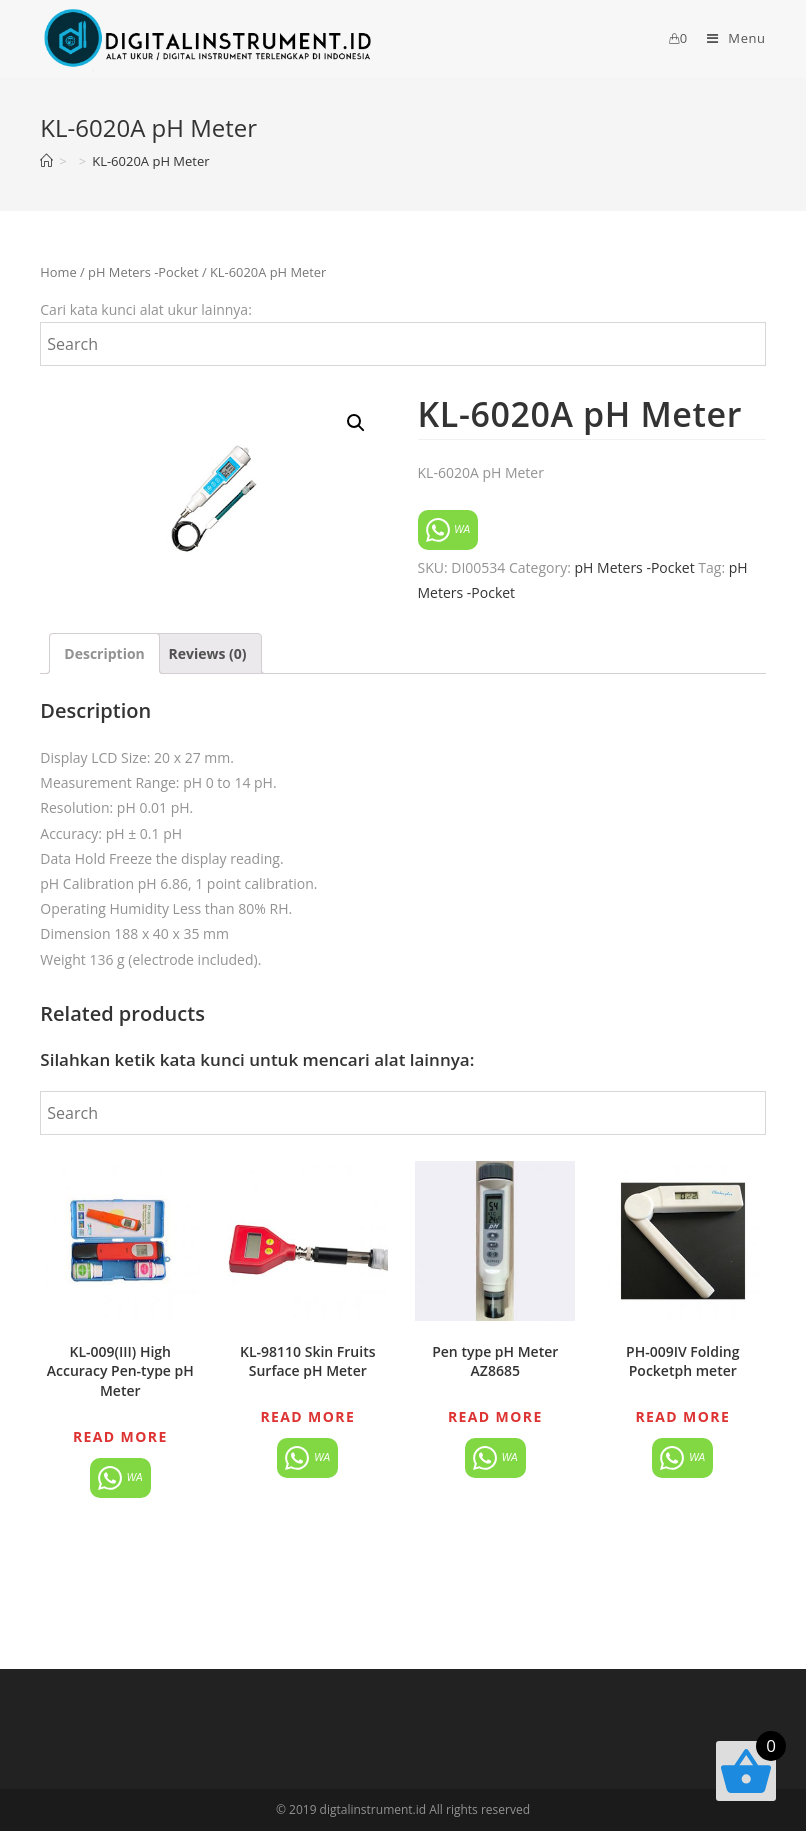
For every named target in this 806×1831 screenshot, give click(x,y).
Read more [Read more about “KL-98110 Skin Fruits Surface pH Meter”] (307, 1416)
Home (58, 272)
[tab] (104, 653)
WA (448, 530)
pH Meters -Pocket (143, 272)
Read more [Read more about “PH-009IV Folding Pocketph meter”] (682, 1416)
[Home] (46, 161)
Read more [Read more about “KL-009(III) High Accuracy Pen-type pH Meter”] (120, 1436)
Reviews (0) (207, 653)
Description (104, 653)
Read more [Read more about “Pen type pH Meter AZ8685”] (495, 1416)
